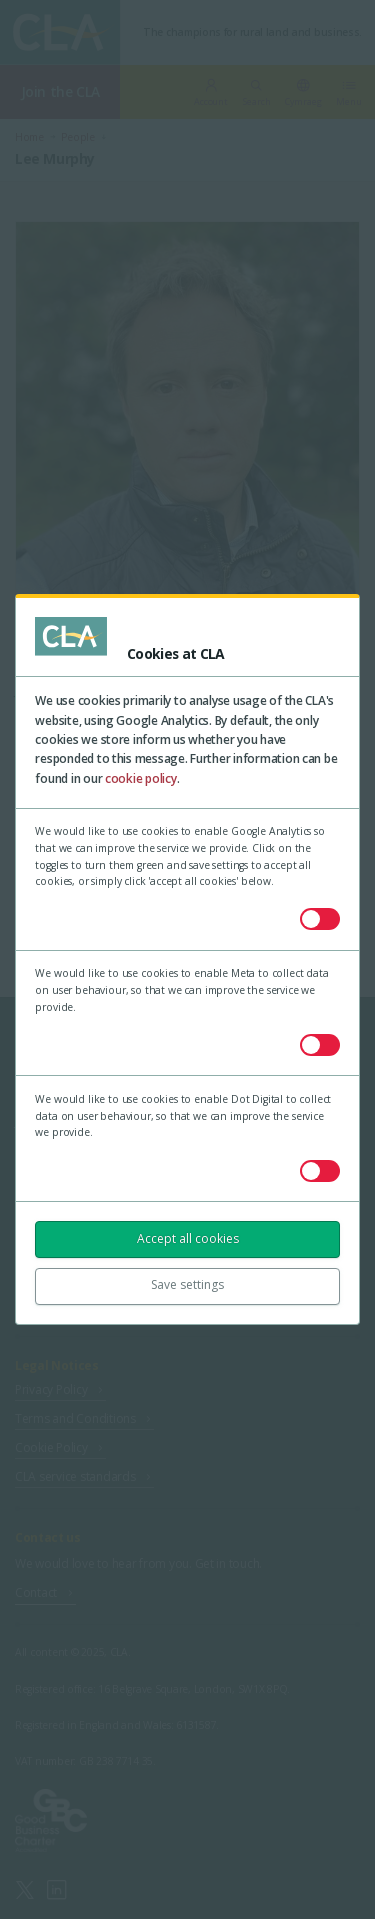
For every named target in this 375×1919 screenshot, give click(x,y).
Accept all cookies (188, 1238)
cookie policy (141, 778)
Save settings (187, 1284)
